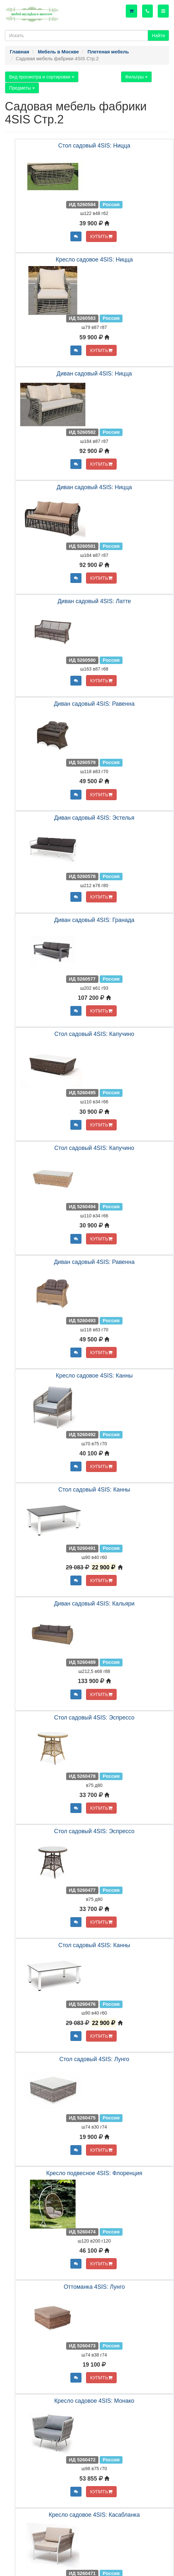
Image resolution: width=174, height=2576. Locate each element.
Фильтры (136, 76)
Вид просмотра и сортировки (41, 76)
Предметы (22, 88)
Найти (158, 35)
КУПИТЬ (101, 236)
